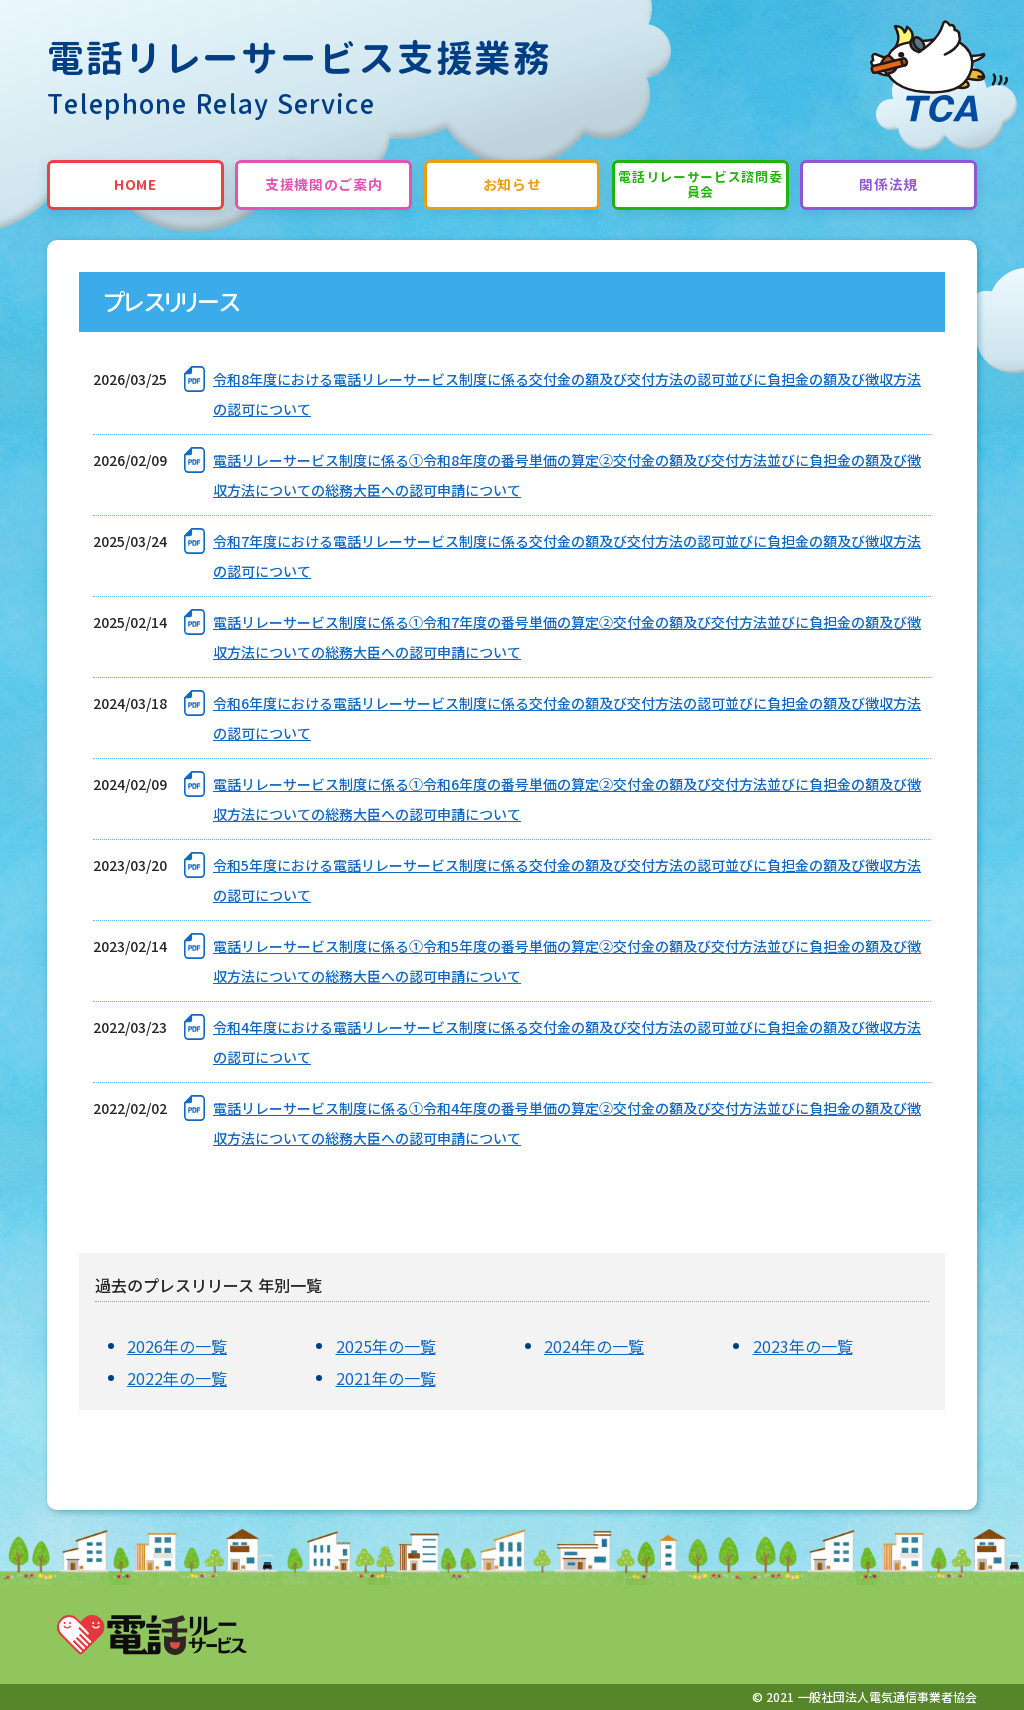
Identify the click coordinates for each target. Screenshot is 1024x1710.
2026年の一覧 (177, 1346)
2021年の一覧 (386, 1378)
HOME (135, 184)
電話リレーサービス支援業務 (299, 78)
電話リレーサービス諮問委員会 (700, 184)
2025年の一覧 (386, 1346)
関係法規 (888, 184)
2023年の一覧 (803, 1346)
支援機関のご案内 (324, 184)
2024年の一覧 (594, 1346)
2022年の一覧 (177, 1378)
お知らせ (512, 184)
